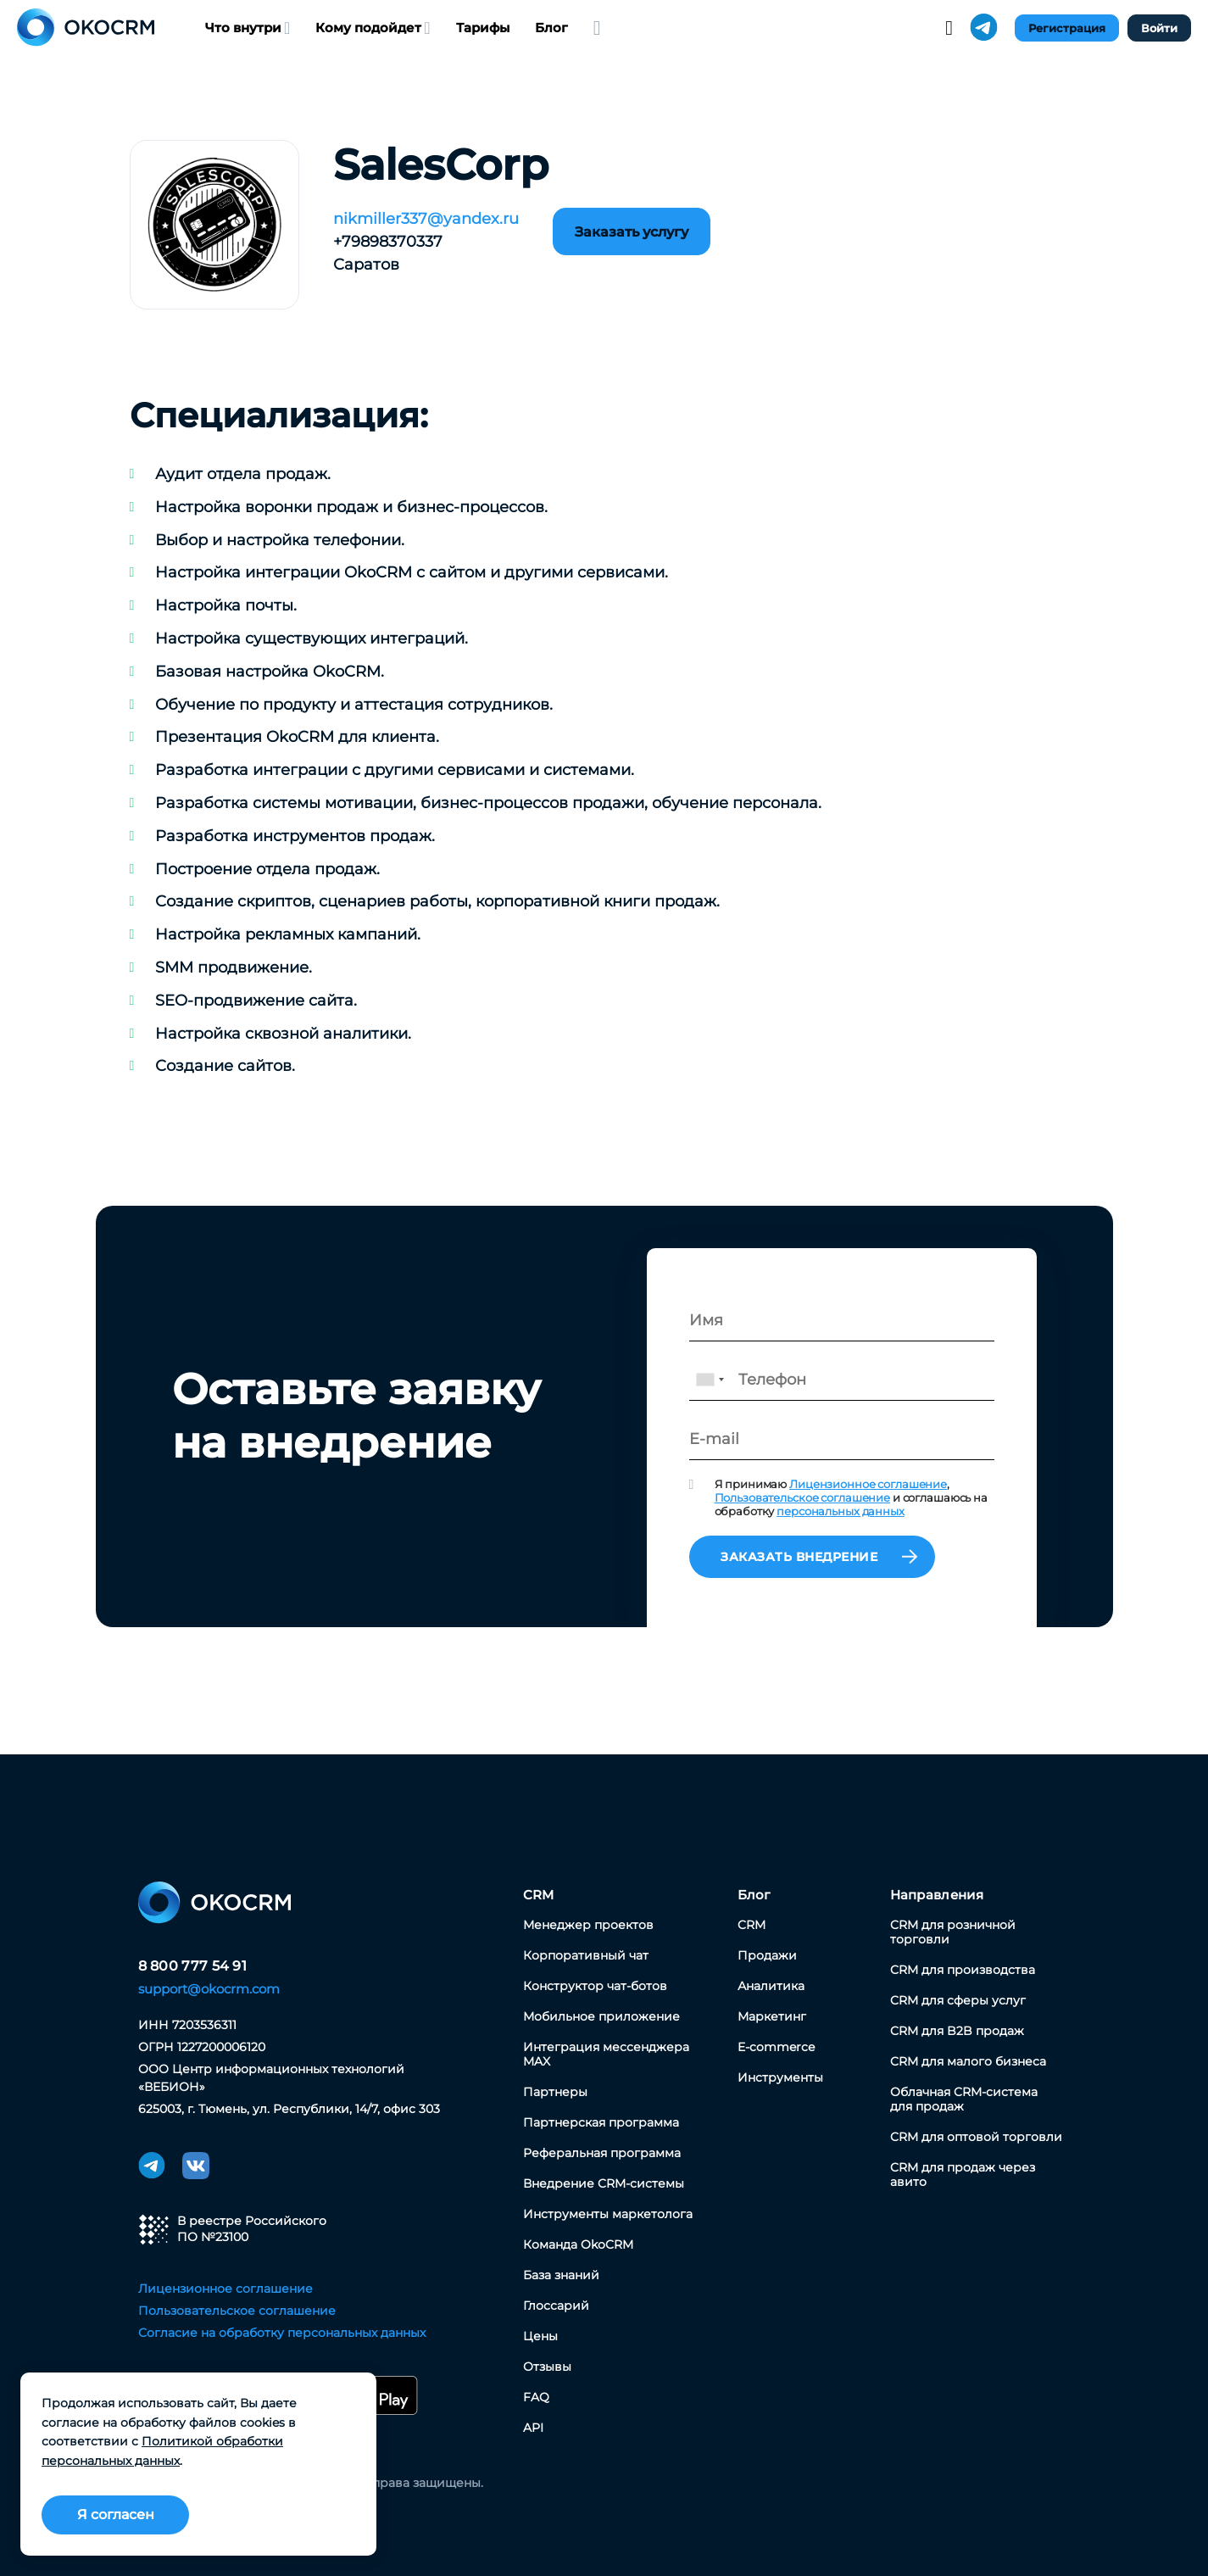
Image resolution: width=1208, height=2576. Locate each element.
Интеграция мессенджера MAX (606, 2054)
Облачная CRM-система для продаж (964, 2099)
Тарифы (482, 27)
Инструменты (780, 2077)
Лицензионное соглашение (868, 1484)
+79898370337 (388, 241)
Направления (936, 1895)
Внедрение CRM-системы (603, 2183)
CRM (538, 1895)
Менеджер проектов (588, 1924)
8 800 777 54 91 (193, 1966)
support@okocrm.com (209, 1989)
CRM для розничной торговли (953, 1932)
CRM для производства (962, 1969)
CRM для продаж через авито (962, 2174)
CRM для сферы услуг (958, 2000)
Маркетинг (772, 2016)
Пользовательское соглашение (803, 1497)
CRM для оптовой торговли (976, 2136)
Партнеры (555, 2091)
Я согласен (115, 2514)
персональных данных (841, 1511)
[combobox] (709, 1379)
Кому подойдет (372, 28)
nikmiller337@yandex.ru (426, 218)
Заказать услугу (631, 232)
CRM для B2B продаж (957, 2030)
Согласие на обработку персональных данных (282, 2332)
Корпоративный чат (586, 1955)
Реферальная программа (602, 2153)
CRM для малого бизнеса (968, 2061)
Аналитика (771, 1985)
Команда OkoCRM (578, 2244)
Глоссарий (556, 2305)
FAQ (536, 2397)
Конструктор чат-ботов (595, 1985)
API (533, 2427)
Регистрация (1066, 28)
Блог (551, 27)
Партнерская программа (601, 2122)
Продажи (767, 1955)
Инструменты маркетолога (608, 2214)
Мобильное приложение (601, 2016)
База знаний (561, 2275)
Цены (540, 2336)
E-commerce (776, 2047)
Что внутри (247, 28)
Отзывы (547, 2366)
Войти (1159, 28)
